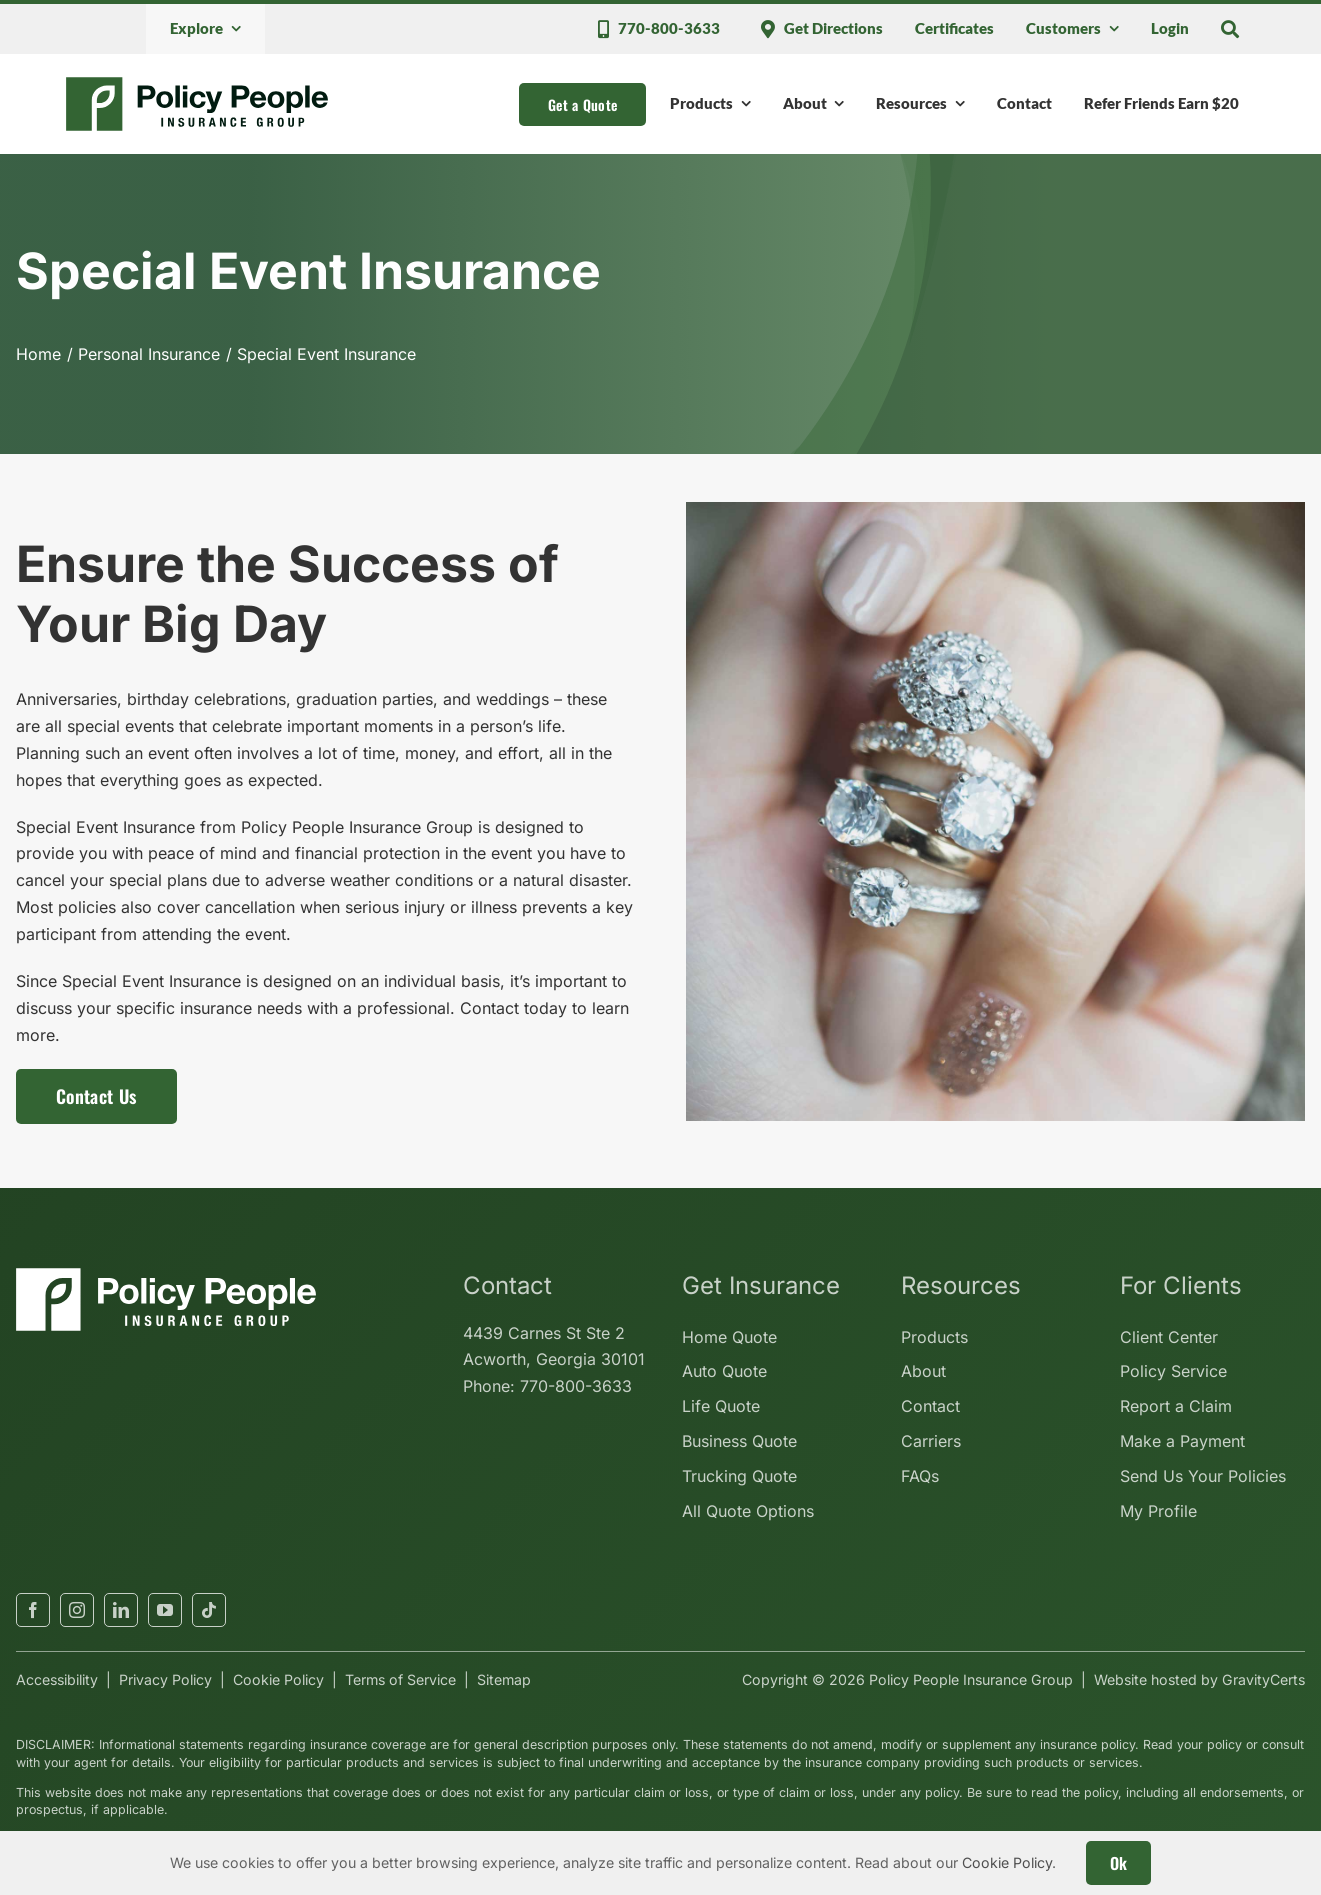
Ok (1119, 1863)
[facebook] (33, 1610)
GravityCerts (1263, 1679)
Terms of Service (400, 1679)
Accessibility (57, 1679)
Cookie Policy (278, 1679)
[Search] (1230, 29)
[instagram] (77, 1610)
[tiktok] (209, 1610)
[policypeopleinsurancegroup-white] (166, 1276)
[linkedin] (121, 1610)
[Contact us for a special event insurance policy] (96, 1096)
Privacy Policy (165, 1679)
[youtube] (165, 1610)
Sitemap (504, 1679)
